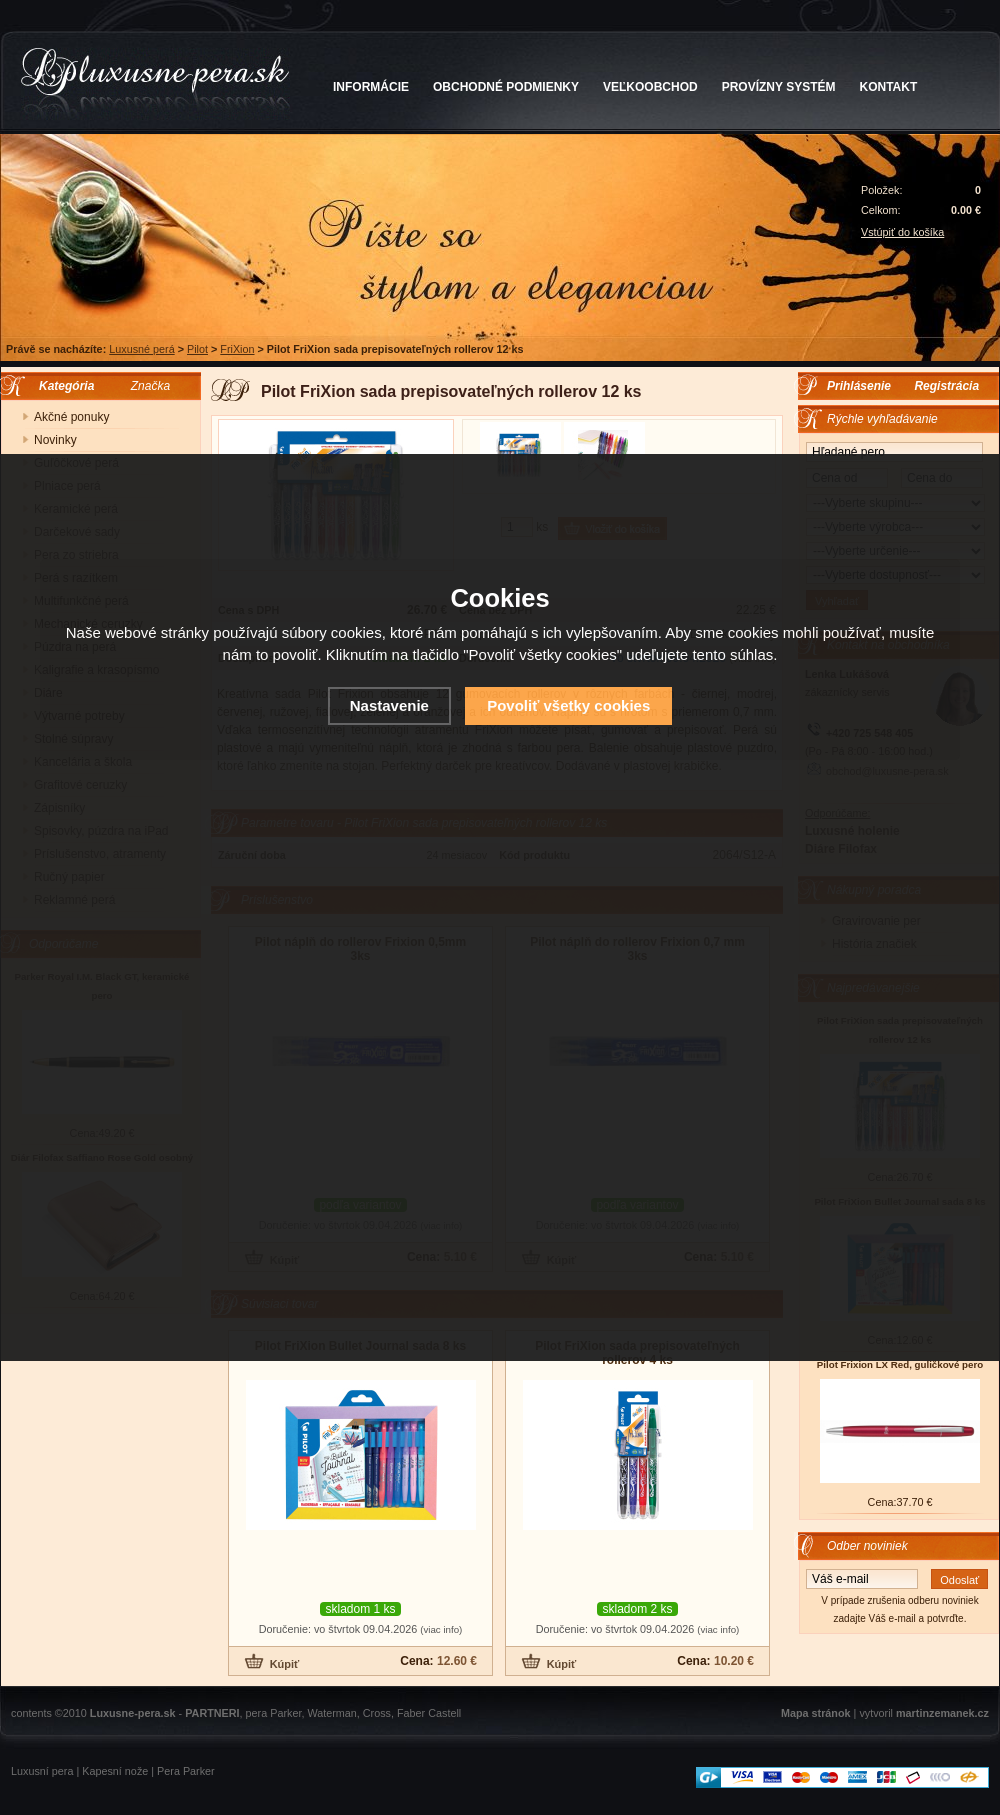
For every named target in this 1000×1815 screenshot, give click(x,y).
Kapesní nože (115, 1771)
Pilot (197, 349)
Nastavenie (389, 705)
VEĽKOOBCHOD (650, 87)
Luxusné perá (141, 349)
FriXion (237, 349)
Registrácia (946, 386)
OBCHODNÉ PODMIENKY (506, 87)
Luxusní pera (42, 1771)
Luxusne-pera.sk (133, 1713)
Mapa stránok (816, 1713)
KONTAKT (889, 87)
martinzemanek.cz (942, 1713)
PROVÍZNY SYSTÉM (779, 87)
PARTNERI (212, 1713)
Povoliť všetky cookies (568, 705)
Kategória (61, 386)
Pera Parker (186, 1771)
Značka (150, 386)
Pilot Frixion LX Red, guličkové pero (900, 1364)
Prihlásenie (859, 386)
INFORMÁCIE (371, 87)
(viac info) (441, 1629)
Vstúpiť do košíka (902, 232)
